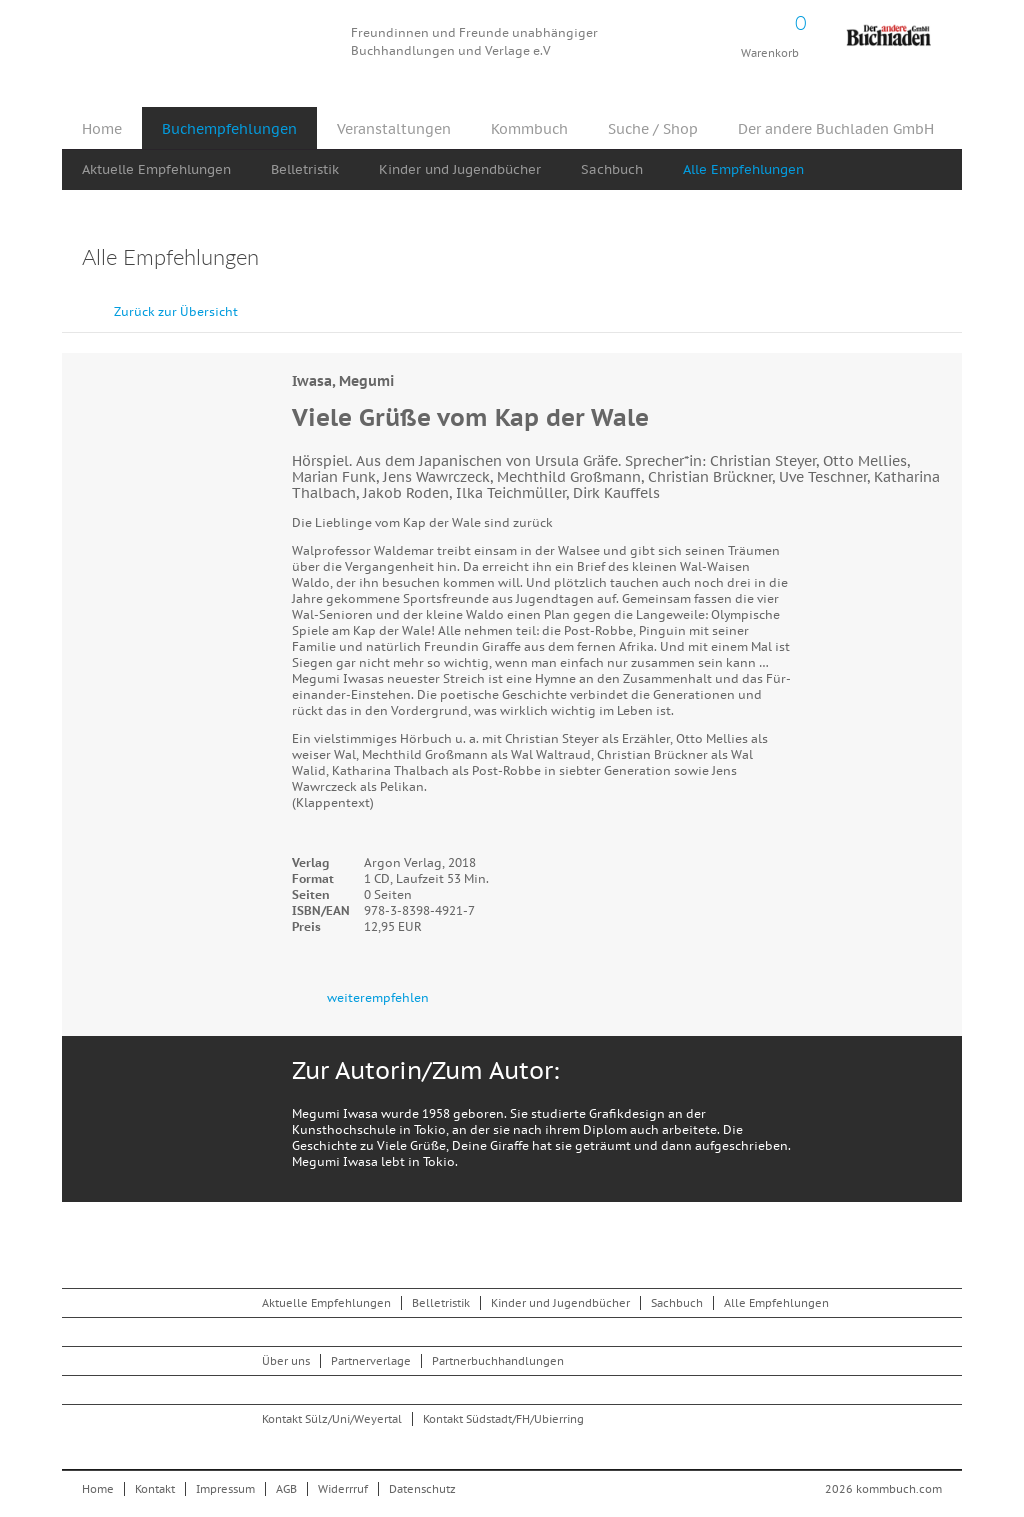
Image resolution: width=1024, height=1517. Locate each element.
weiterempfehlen (378, 997)
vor (942, 302)
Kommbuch (205, 42)
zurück (897, 302)
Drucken (931, 259)
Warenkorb (770, 30)
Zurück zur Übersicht (176, 311)
